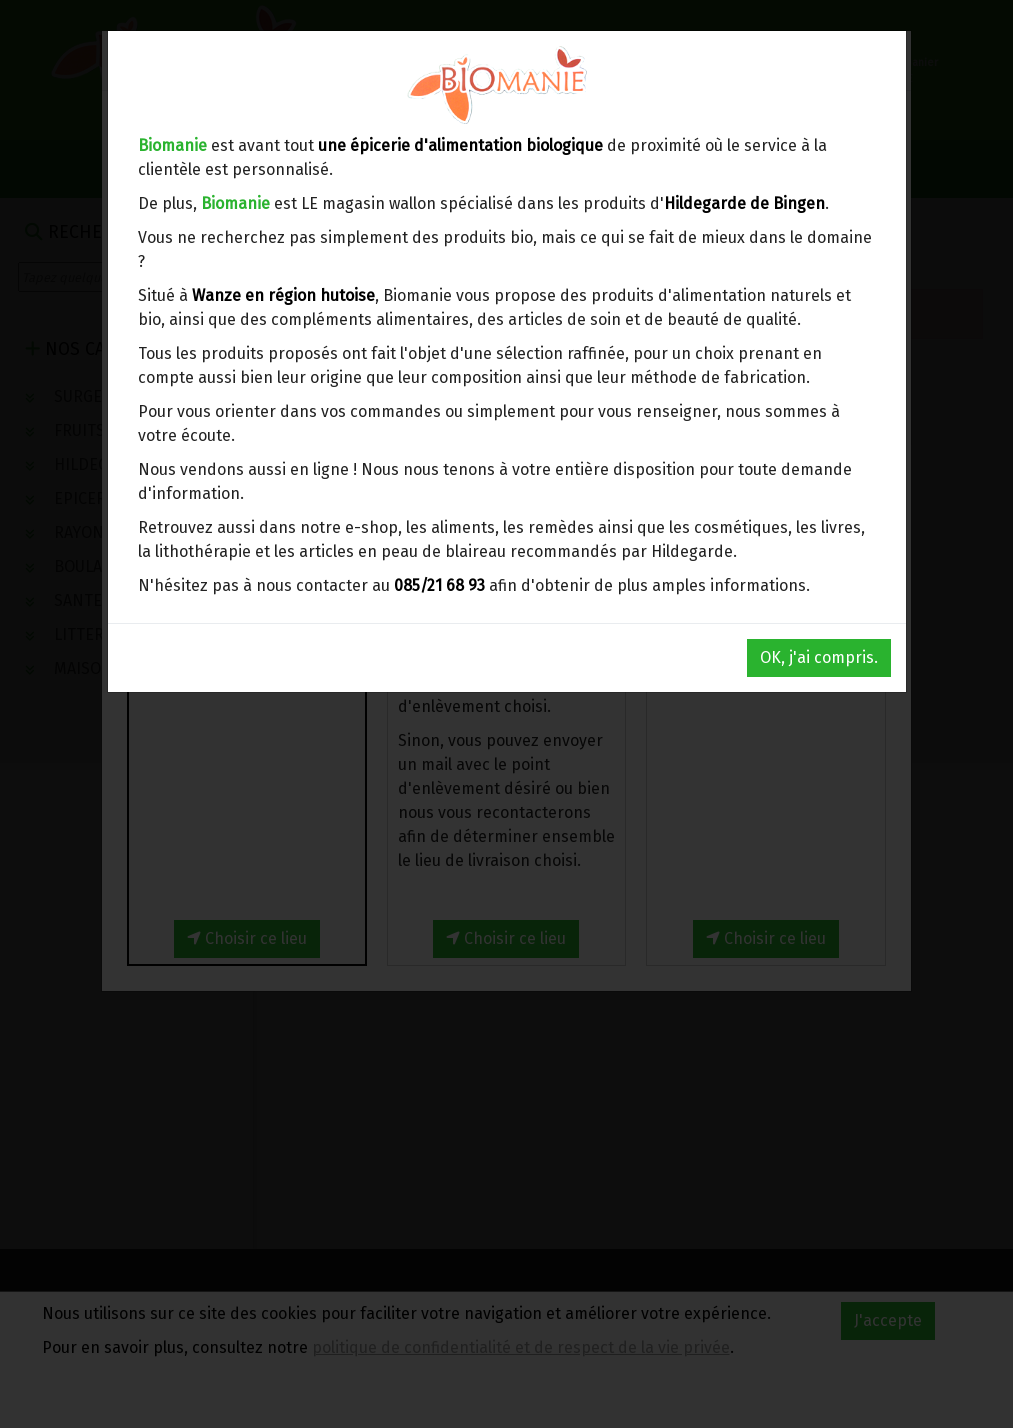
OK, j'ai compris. (819, 657)
